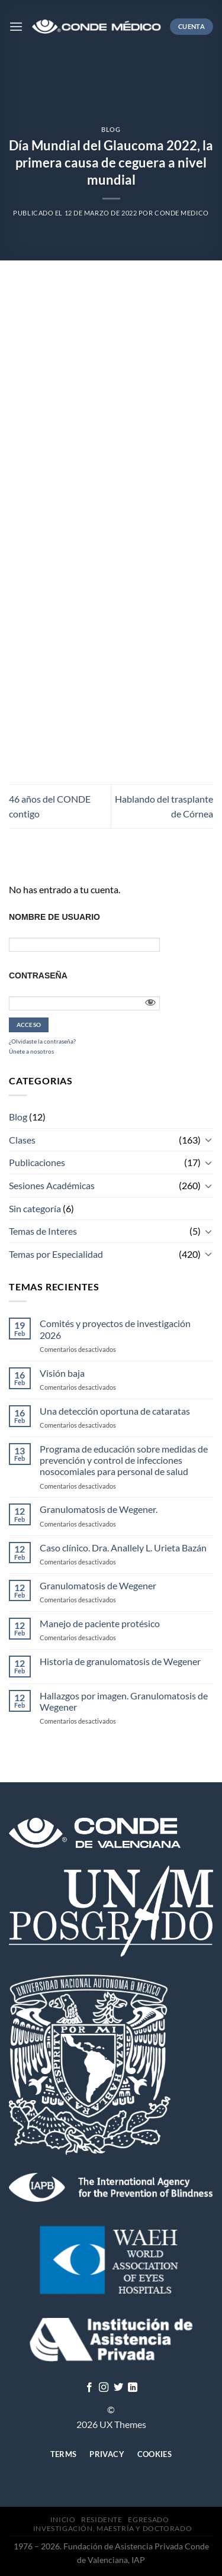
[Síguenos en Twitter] (118, 2387)
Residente (102, 2519)
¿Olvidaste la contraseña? (42, 1041)
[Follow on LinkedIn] (132, 2387)
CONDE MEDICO (182, 213)
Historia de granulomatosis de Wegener (120, 1661)
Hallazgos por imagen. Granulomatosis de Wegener (124, 1701)
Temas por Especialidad (56, 1254)
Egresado (148, 2519)
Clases (22, 1139)
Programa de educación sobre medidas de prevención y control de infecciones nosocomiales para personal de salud (124, 1460)
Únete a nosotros (31, 1051)
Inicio (63, 2519)
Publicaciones (37, 1162)
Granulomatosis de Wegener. (98, 1509)
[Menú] (16, 26)
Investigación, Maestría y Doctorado (112, 2528)
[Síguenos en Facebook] (89, 2387)
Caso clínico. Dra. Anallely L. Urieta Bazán (123, 1547)
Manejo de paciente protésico (100, 1623)
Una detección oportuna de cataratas (115, 1410)
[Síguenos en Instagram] (103, 2387)
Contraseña (38, 975)
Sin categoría (35, 1208)
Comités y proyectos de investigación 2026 (115, 1329)
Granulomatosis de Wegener (98, 1585)
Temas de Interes (43, 1231)
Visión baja (62, 1373)
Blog (110, 129)
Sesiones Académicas (52, 1185)
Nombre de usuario (54, 917)
